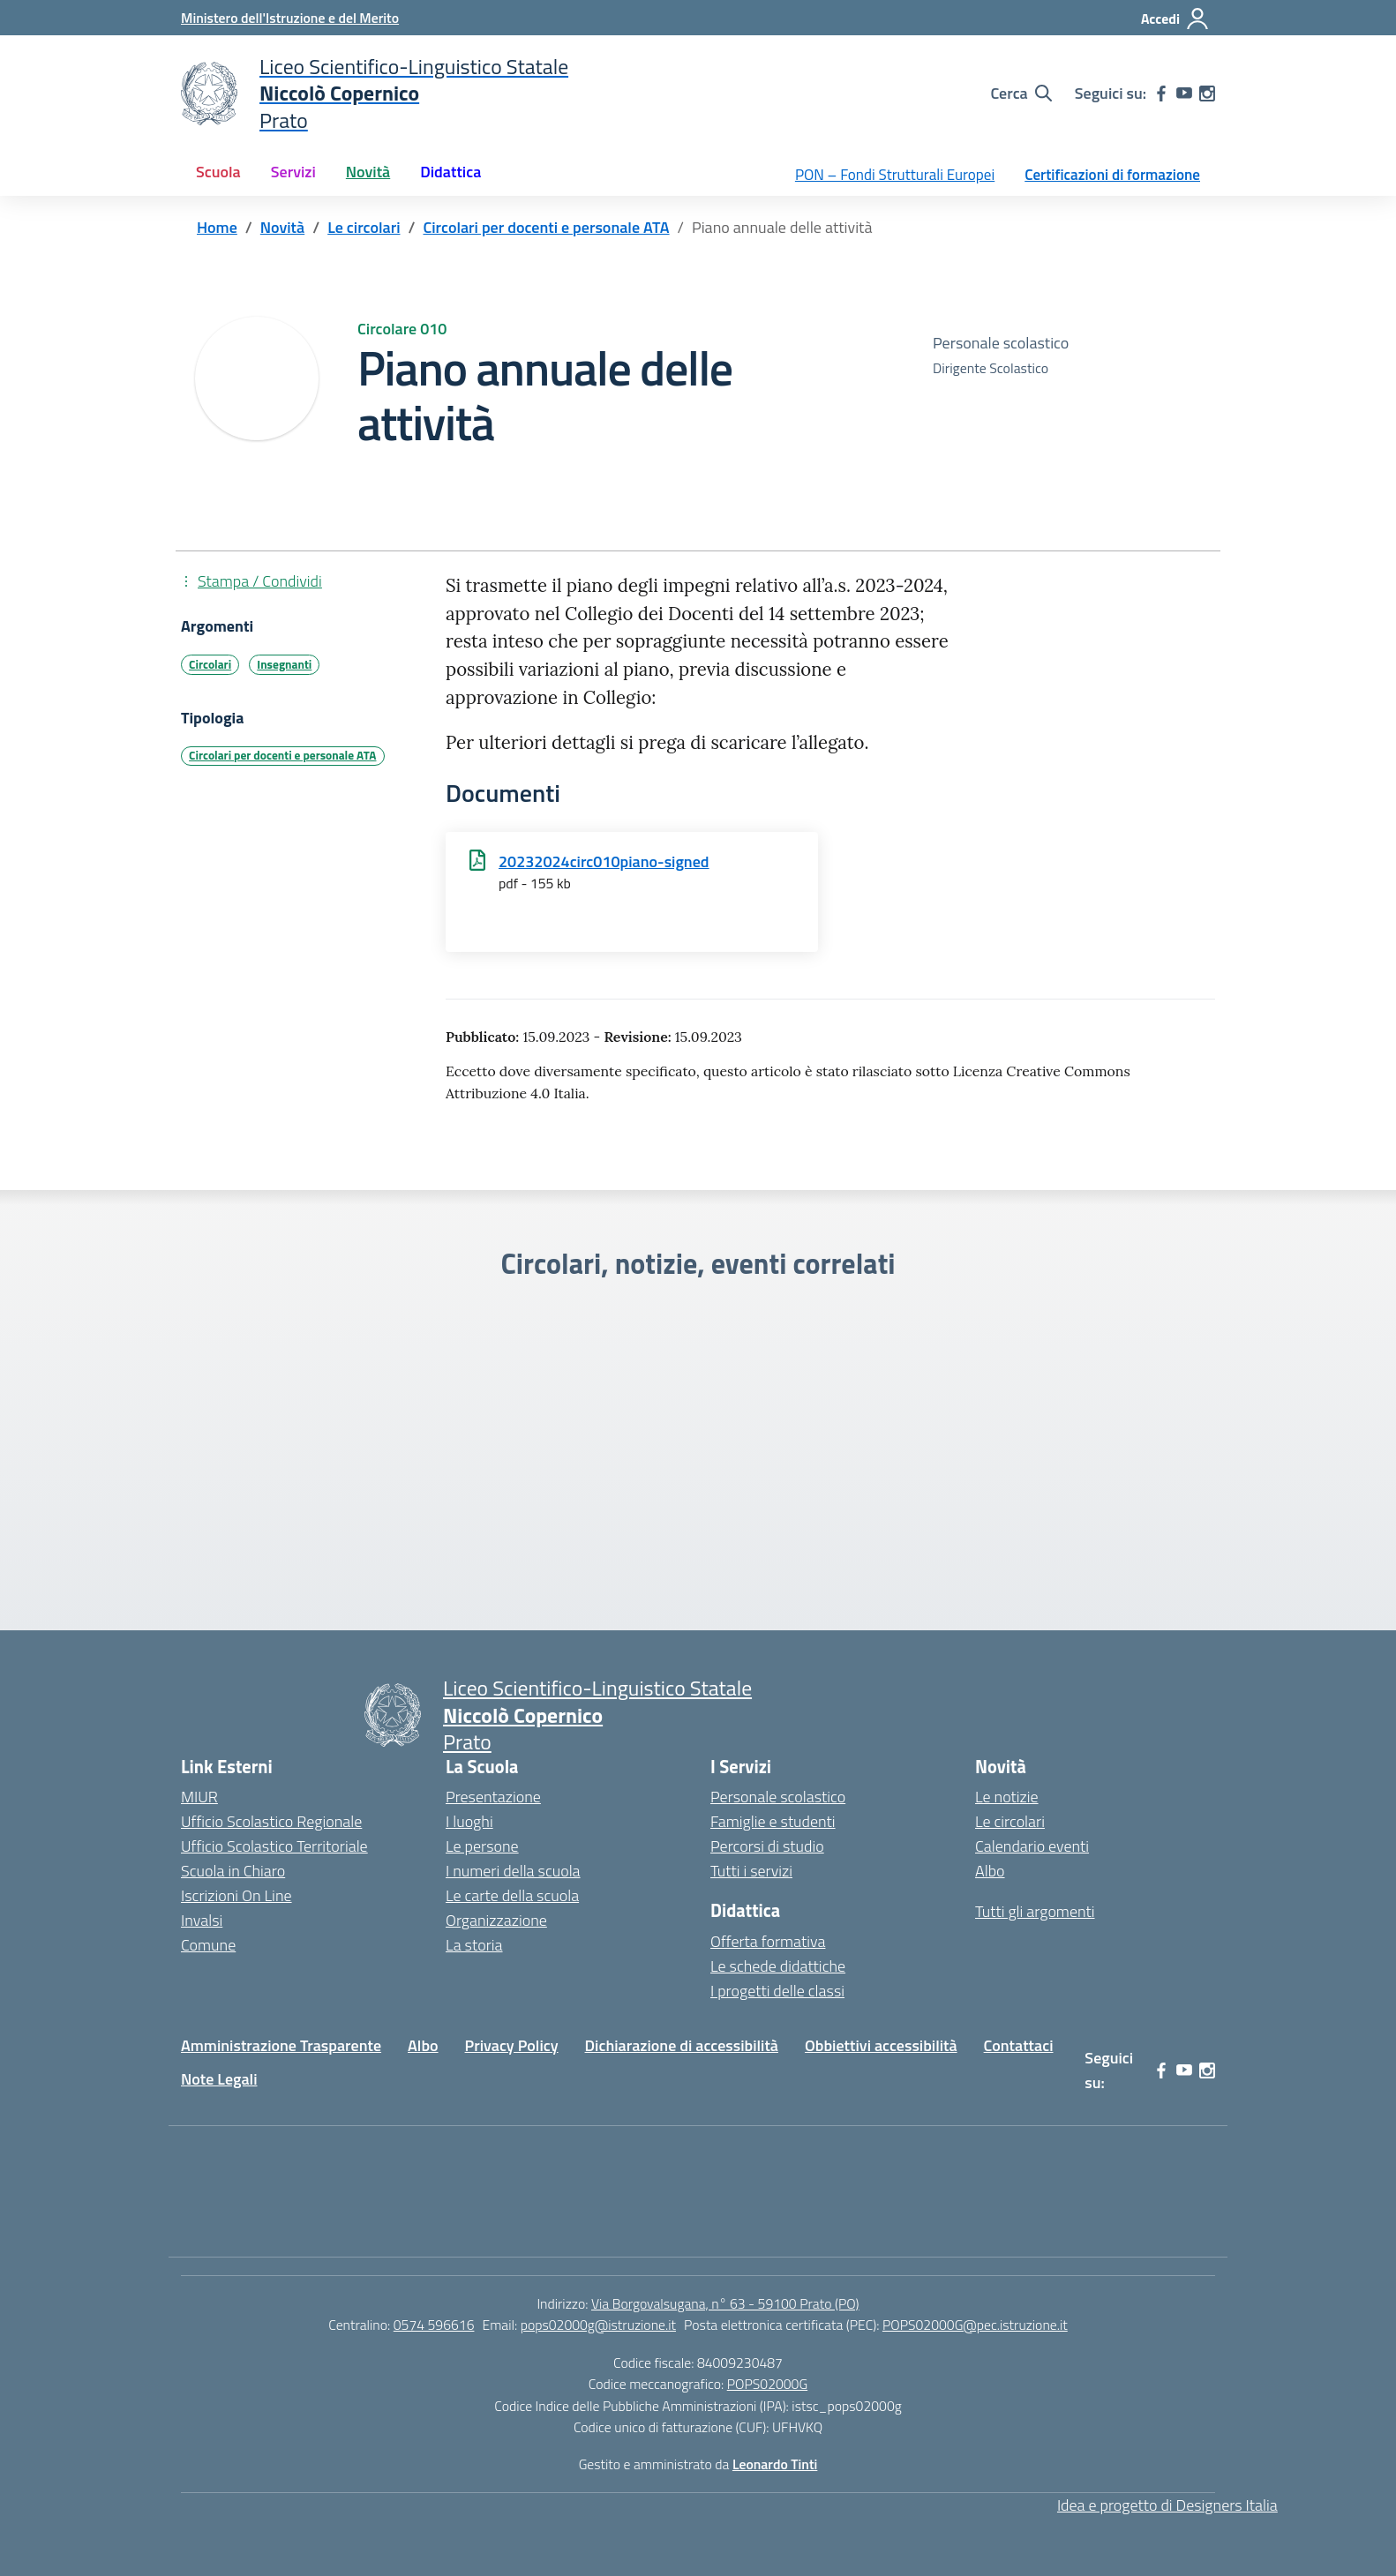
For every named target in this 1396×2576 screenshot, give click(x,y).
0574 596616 (434, 2324)
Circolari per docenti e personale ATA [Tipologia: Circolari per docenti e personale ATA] (282, 755)
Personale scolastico (777, 1796)
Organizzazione (496, 1920)
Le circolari (1010, 1821)
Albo (990, 1871)
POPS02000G (767, 2383)
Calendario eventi (1032, 1846)
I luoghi (469, 1821)
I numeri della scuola (513, 1871)
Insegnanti (284, 664)
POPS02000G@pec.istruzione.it (975, 2324)
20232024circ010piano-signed (604, 861)
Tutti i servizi (751, 1871)
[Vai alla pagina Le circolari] (363, 227)
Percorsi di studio (767, 1846)
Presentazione (493, 1796)
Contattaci (1019, 2045)
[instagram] (1207, 93)
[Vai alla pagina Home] (217, 227)
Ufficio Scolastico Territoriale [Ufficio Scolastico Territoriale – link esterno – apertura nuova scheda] (274, 1846)
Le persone (482, 1846)
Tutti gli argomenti (1035, 1911)
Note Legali (219, 2079)
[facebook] (1161, 93)
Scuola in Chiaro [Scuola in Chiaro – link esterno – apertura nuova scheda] (233, 1871)
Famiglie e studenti (773, 1821)
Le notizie (1007, 1796)
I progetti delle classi (777, 1991)
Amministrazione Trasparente (281, 2045)
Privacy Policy (512, 2045)
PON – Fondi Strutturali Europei (894, 174)
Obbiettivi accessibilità (881, 2045)
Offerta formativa (767, 1941)
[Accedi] (1175, 18)
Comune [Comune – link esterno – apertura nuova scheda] (208, 1945)
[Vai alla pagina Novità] (282, 227)
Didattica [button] (450, 171)
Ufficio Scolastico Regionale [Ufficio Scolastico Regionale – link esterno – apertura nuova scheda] (271, 1821)
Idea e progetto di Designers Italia (1167, 2505)
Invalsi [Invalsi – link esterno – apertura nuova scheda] (201, 1920)
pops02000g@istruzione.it (598, 2324)
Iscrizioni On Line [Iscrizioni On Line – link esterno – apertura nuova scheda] (236, 1895)
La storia (474, 1945)
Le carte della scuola (512, 1895)
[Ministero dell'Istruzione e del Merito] (290, 17)
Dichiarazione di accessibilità (681, 2045)
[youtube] (1184, 93)
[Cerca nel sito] (1020, 93)
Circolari (210, 664)
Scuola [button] (218, 171)
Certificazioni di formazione (1112, 174)
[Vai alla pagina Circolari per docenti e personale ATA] (546, 227)
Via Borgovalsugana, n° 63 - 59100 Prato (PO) (725, 2303)
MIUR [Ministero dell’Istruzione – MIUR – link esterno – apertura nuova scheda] (199, 1796)
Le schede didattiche (777, 1966)
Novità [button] (368, 171)
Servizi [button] (293, 171)
